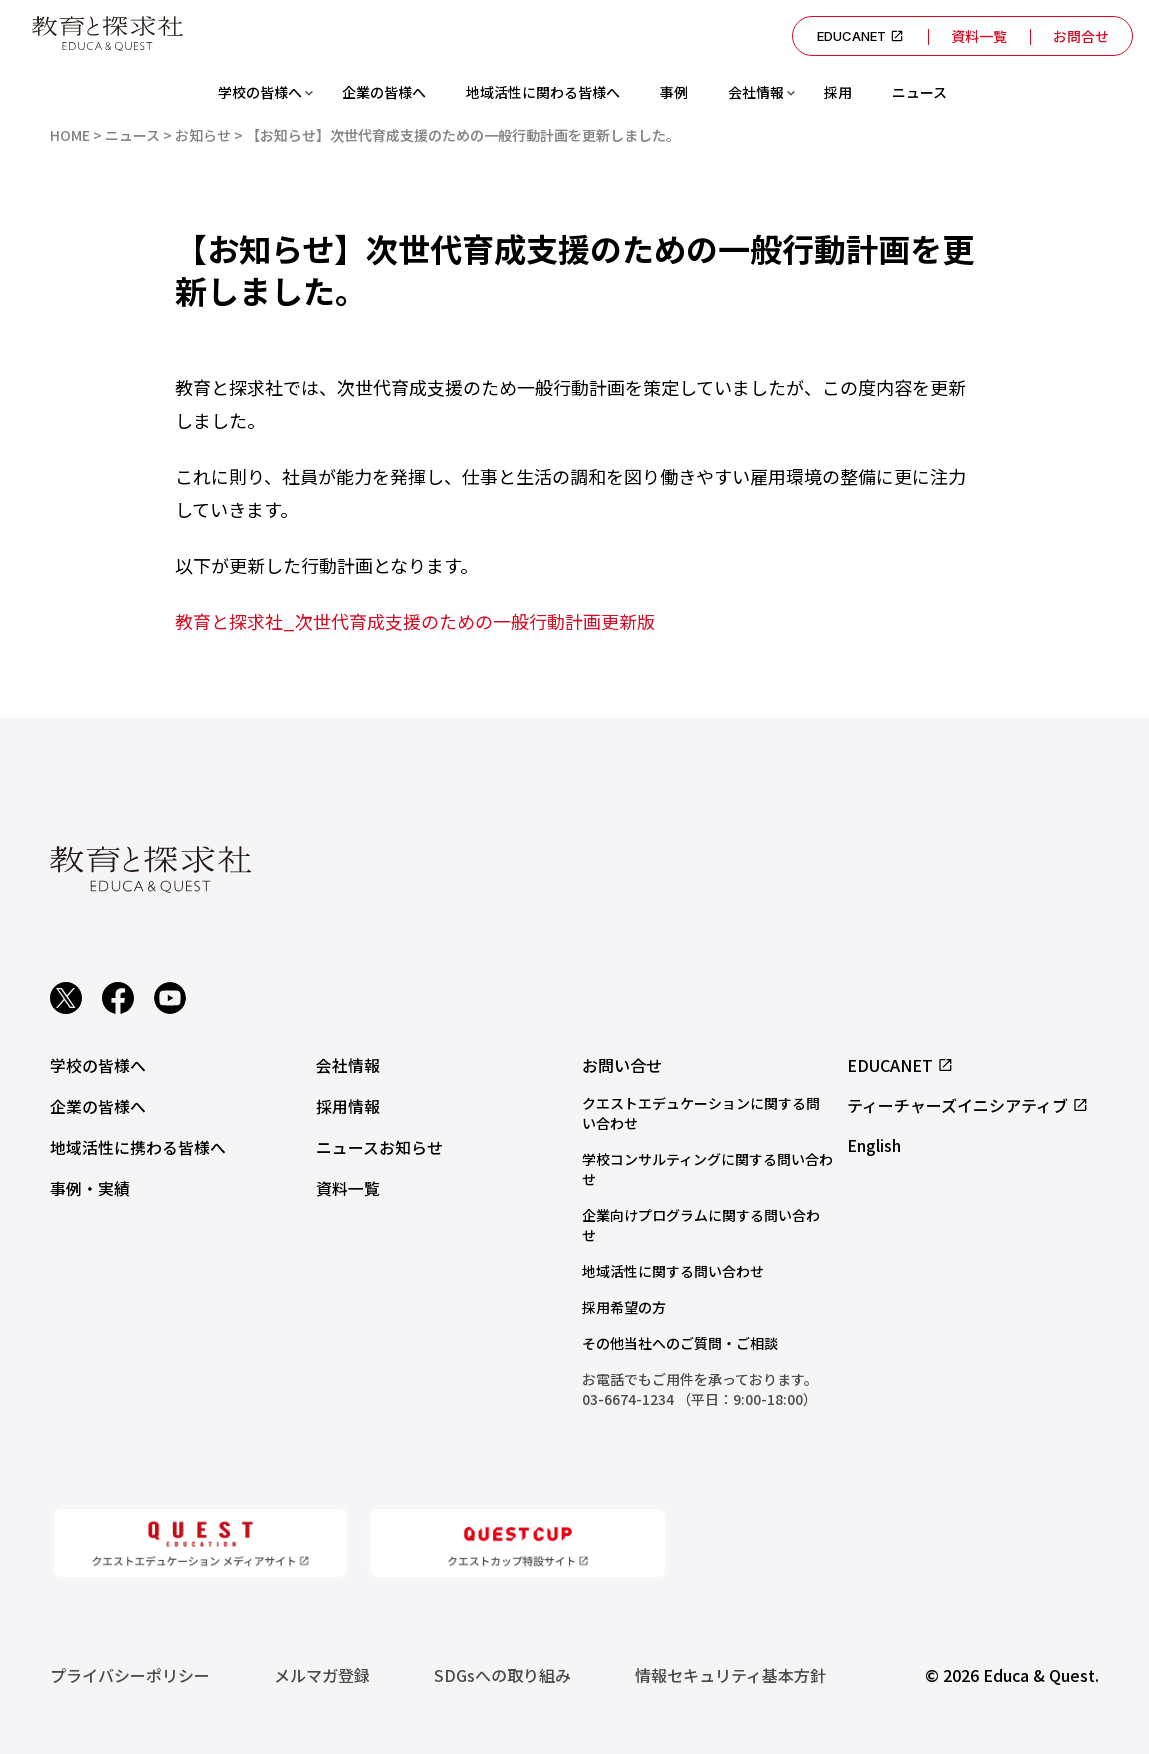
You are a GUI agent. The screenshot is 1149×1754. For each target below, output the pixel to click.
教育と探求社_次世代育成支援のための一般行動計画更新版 (415, 621)
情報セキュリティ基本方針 (730, 1675)
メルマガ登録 (322, 1675)
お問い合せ (622, 1065)
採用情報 (348, 1105)
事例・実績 (90, 1185)
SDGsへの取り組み (502, 1675)
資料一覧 (976, 36)
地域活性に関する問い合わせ (673, 1271)
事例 (674, 92)
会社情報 (756, 92)
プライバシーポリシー (130, 1675)
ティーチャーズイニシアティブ (968, 1105)
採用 (838, 92)
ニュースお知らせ (379, 1145)
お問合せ (1080, 36)
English (874, 1145)
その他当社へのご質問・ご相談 (680, 1343)
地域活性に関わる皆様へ (543, 92)
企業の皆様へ (384, 92)
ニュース (919, 92)
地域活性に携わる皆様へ (138, 1145)
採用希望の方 (624, 1307)
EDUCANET (856, 36)
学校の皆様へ (260, 92)
